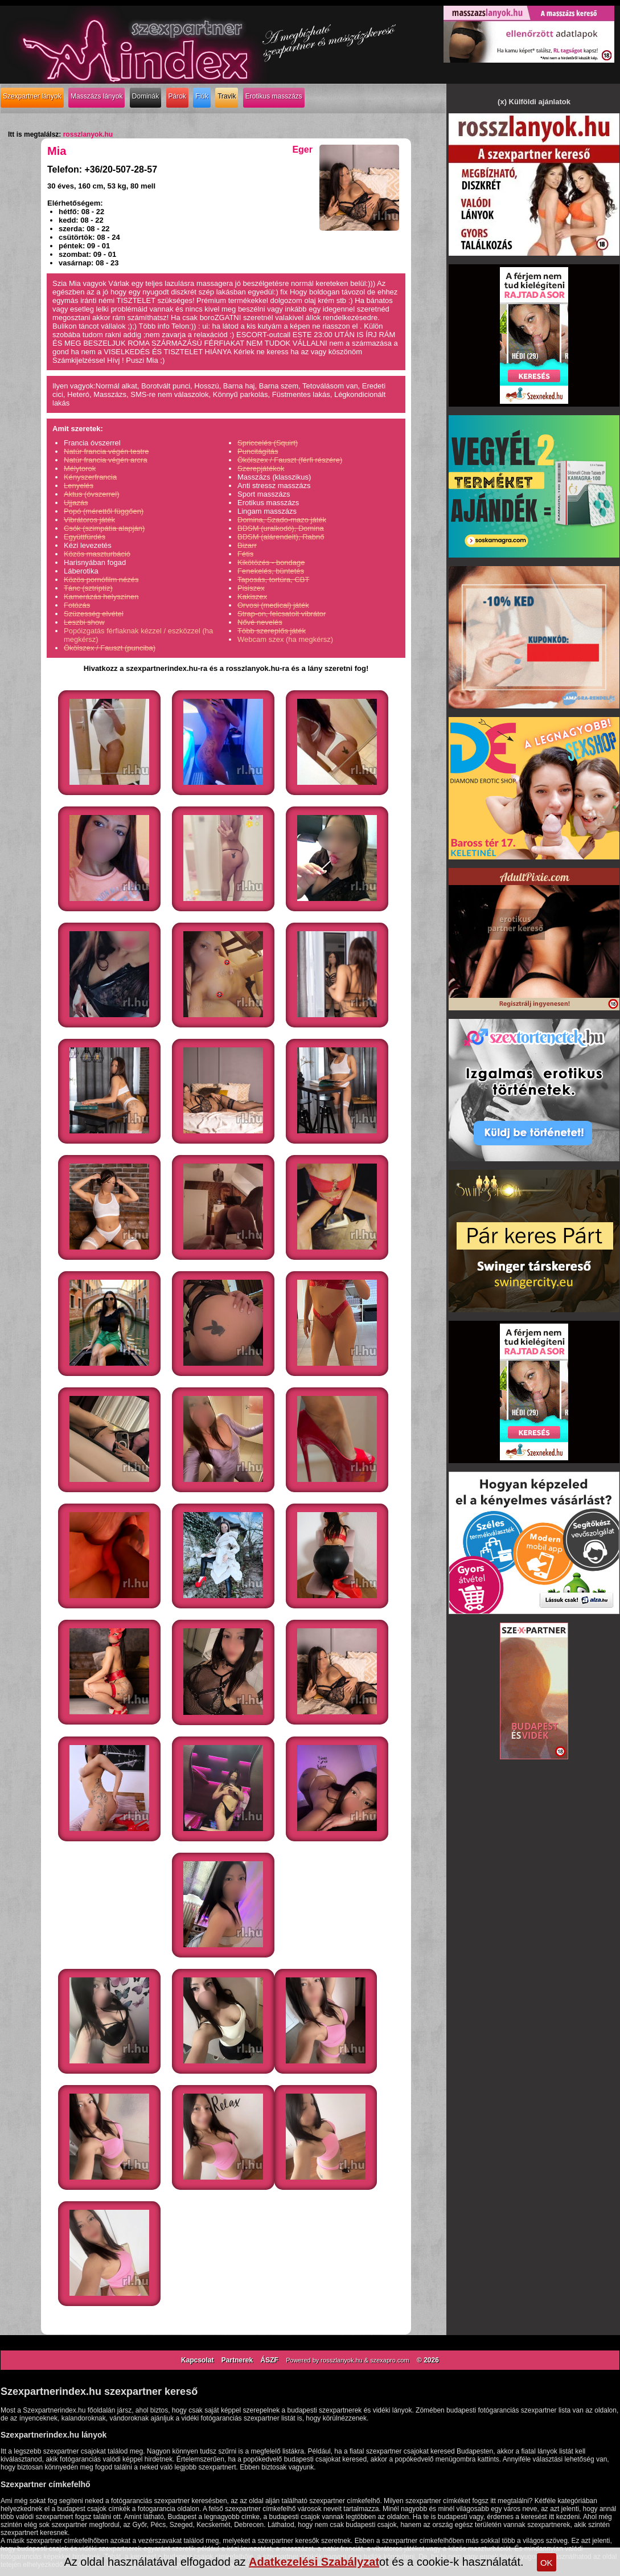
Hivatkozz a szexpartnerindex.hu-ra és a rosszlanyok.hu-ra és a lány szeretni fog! (226, 668)
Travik (226, 96)
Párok (177, 96)
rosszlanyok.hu (341, 2360)
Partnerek (237, 2360)
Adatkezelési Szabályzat (314, 2561)
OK (546, 2562)
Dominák (145, 96)
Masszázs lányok (96, 96)
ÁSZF (269, 2360)
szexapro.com (389, 2360)
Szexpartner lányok (32, 96)
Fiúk (201, 96)
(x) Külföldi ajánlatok (534, 101)
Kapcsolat (197, 2360)
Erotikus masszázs (273, 96)
